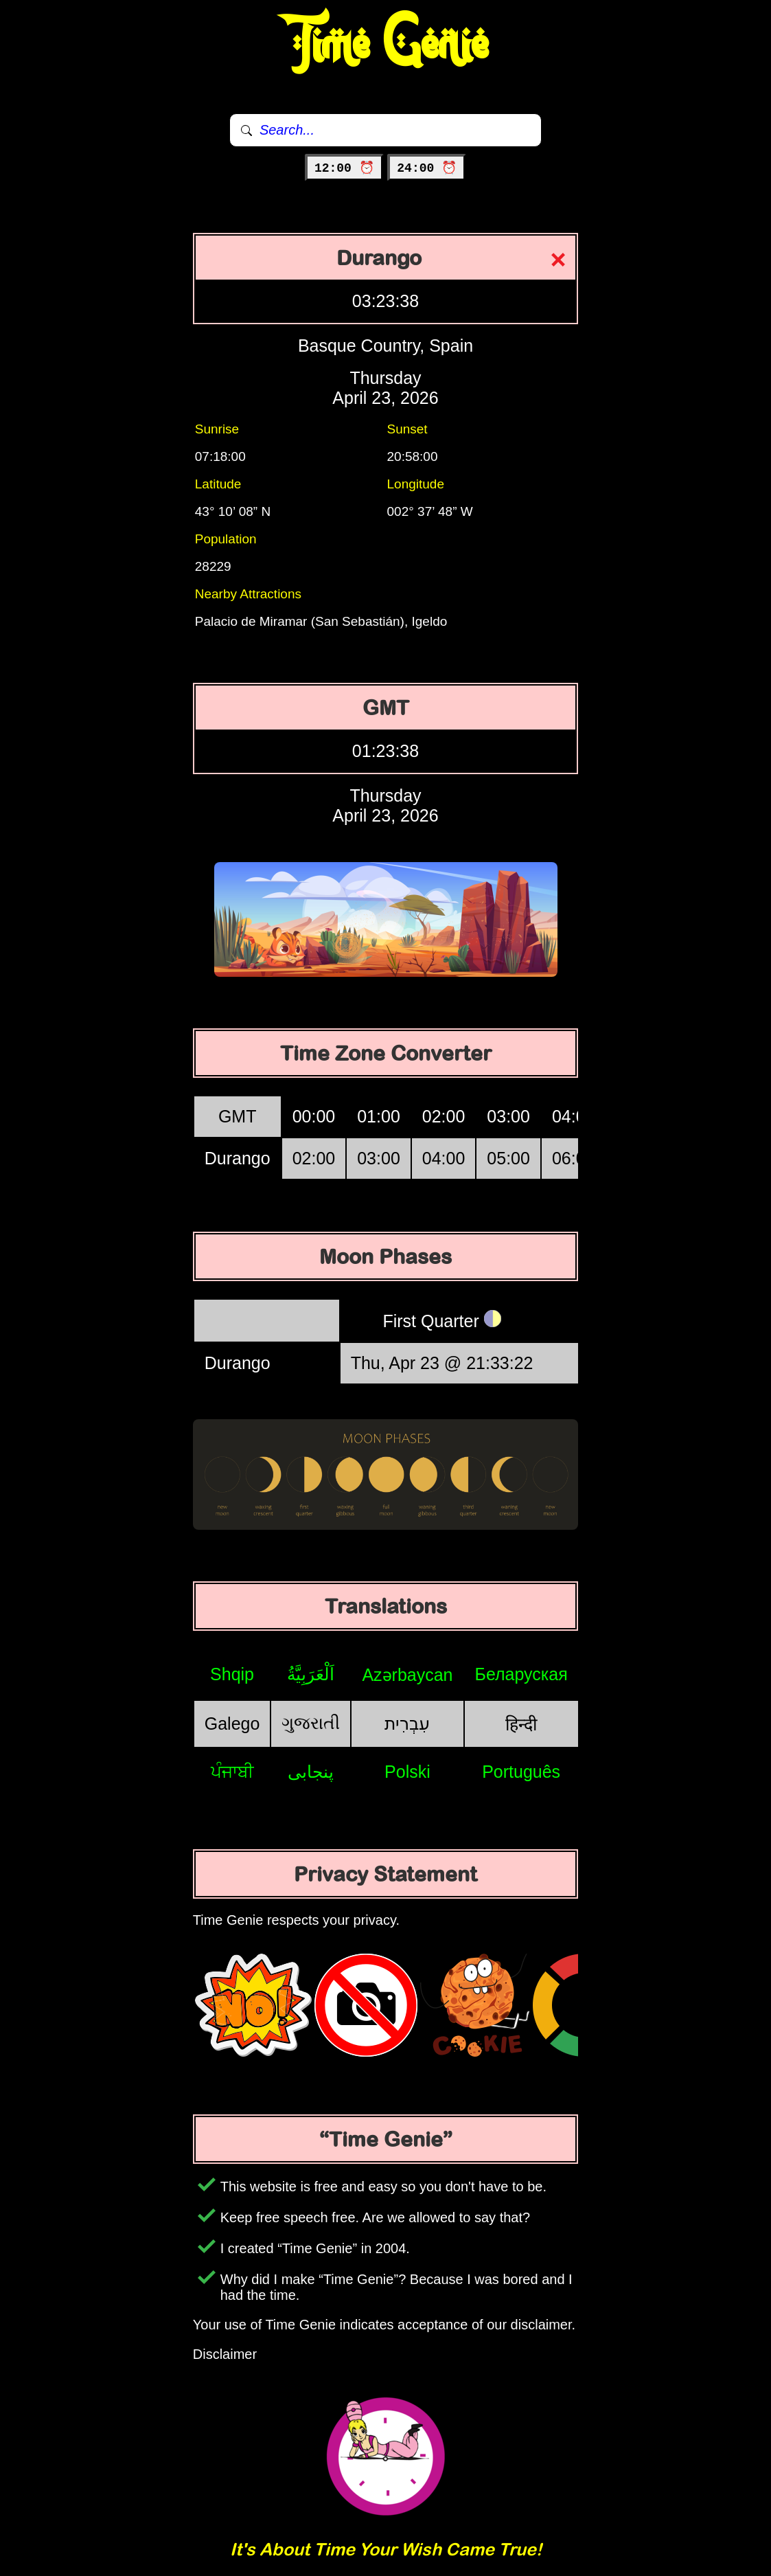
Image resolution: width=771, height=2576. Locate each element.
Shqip (232, 1674)
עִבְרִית (407, 1723)
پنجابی (311, 1771)
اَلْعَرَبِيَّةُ (310, 1674)
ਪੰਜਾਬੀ (232, 1771)
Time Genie (385, 44)
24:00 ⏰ (427, 168)
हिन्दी (521, 1724)
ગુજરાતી (310, 1722)
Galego (232, 1723)
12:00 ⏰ (344, 168)
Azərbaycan (407, 1674)
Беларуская (521, 1674)
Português (521, 1771)
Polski (407, 1771)
